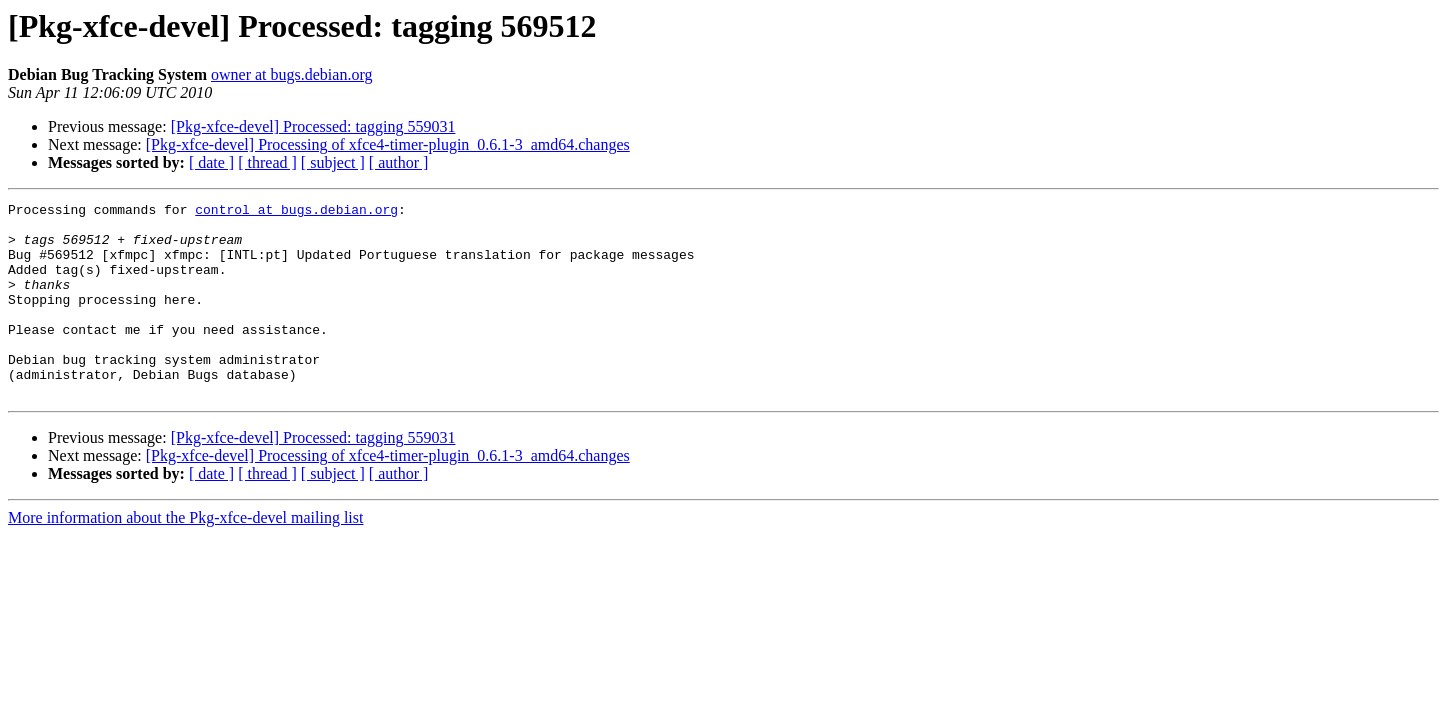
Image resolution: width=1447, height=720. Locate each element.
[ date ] (211, 162)
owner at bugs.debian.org (291, 74)
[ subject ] (333, 162)
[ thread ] (267, 162)
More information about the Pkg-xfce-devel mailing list (185, 556)
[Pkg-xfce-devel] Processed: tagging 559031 (313, 126)
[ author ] (399, 162)
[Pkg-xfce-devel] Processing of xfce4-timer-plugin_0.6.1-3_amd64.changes (388, 144)
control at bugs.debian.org (296, 212)
